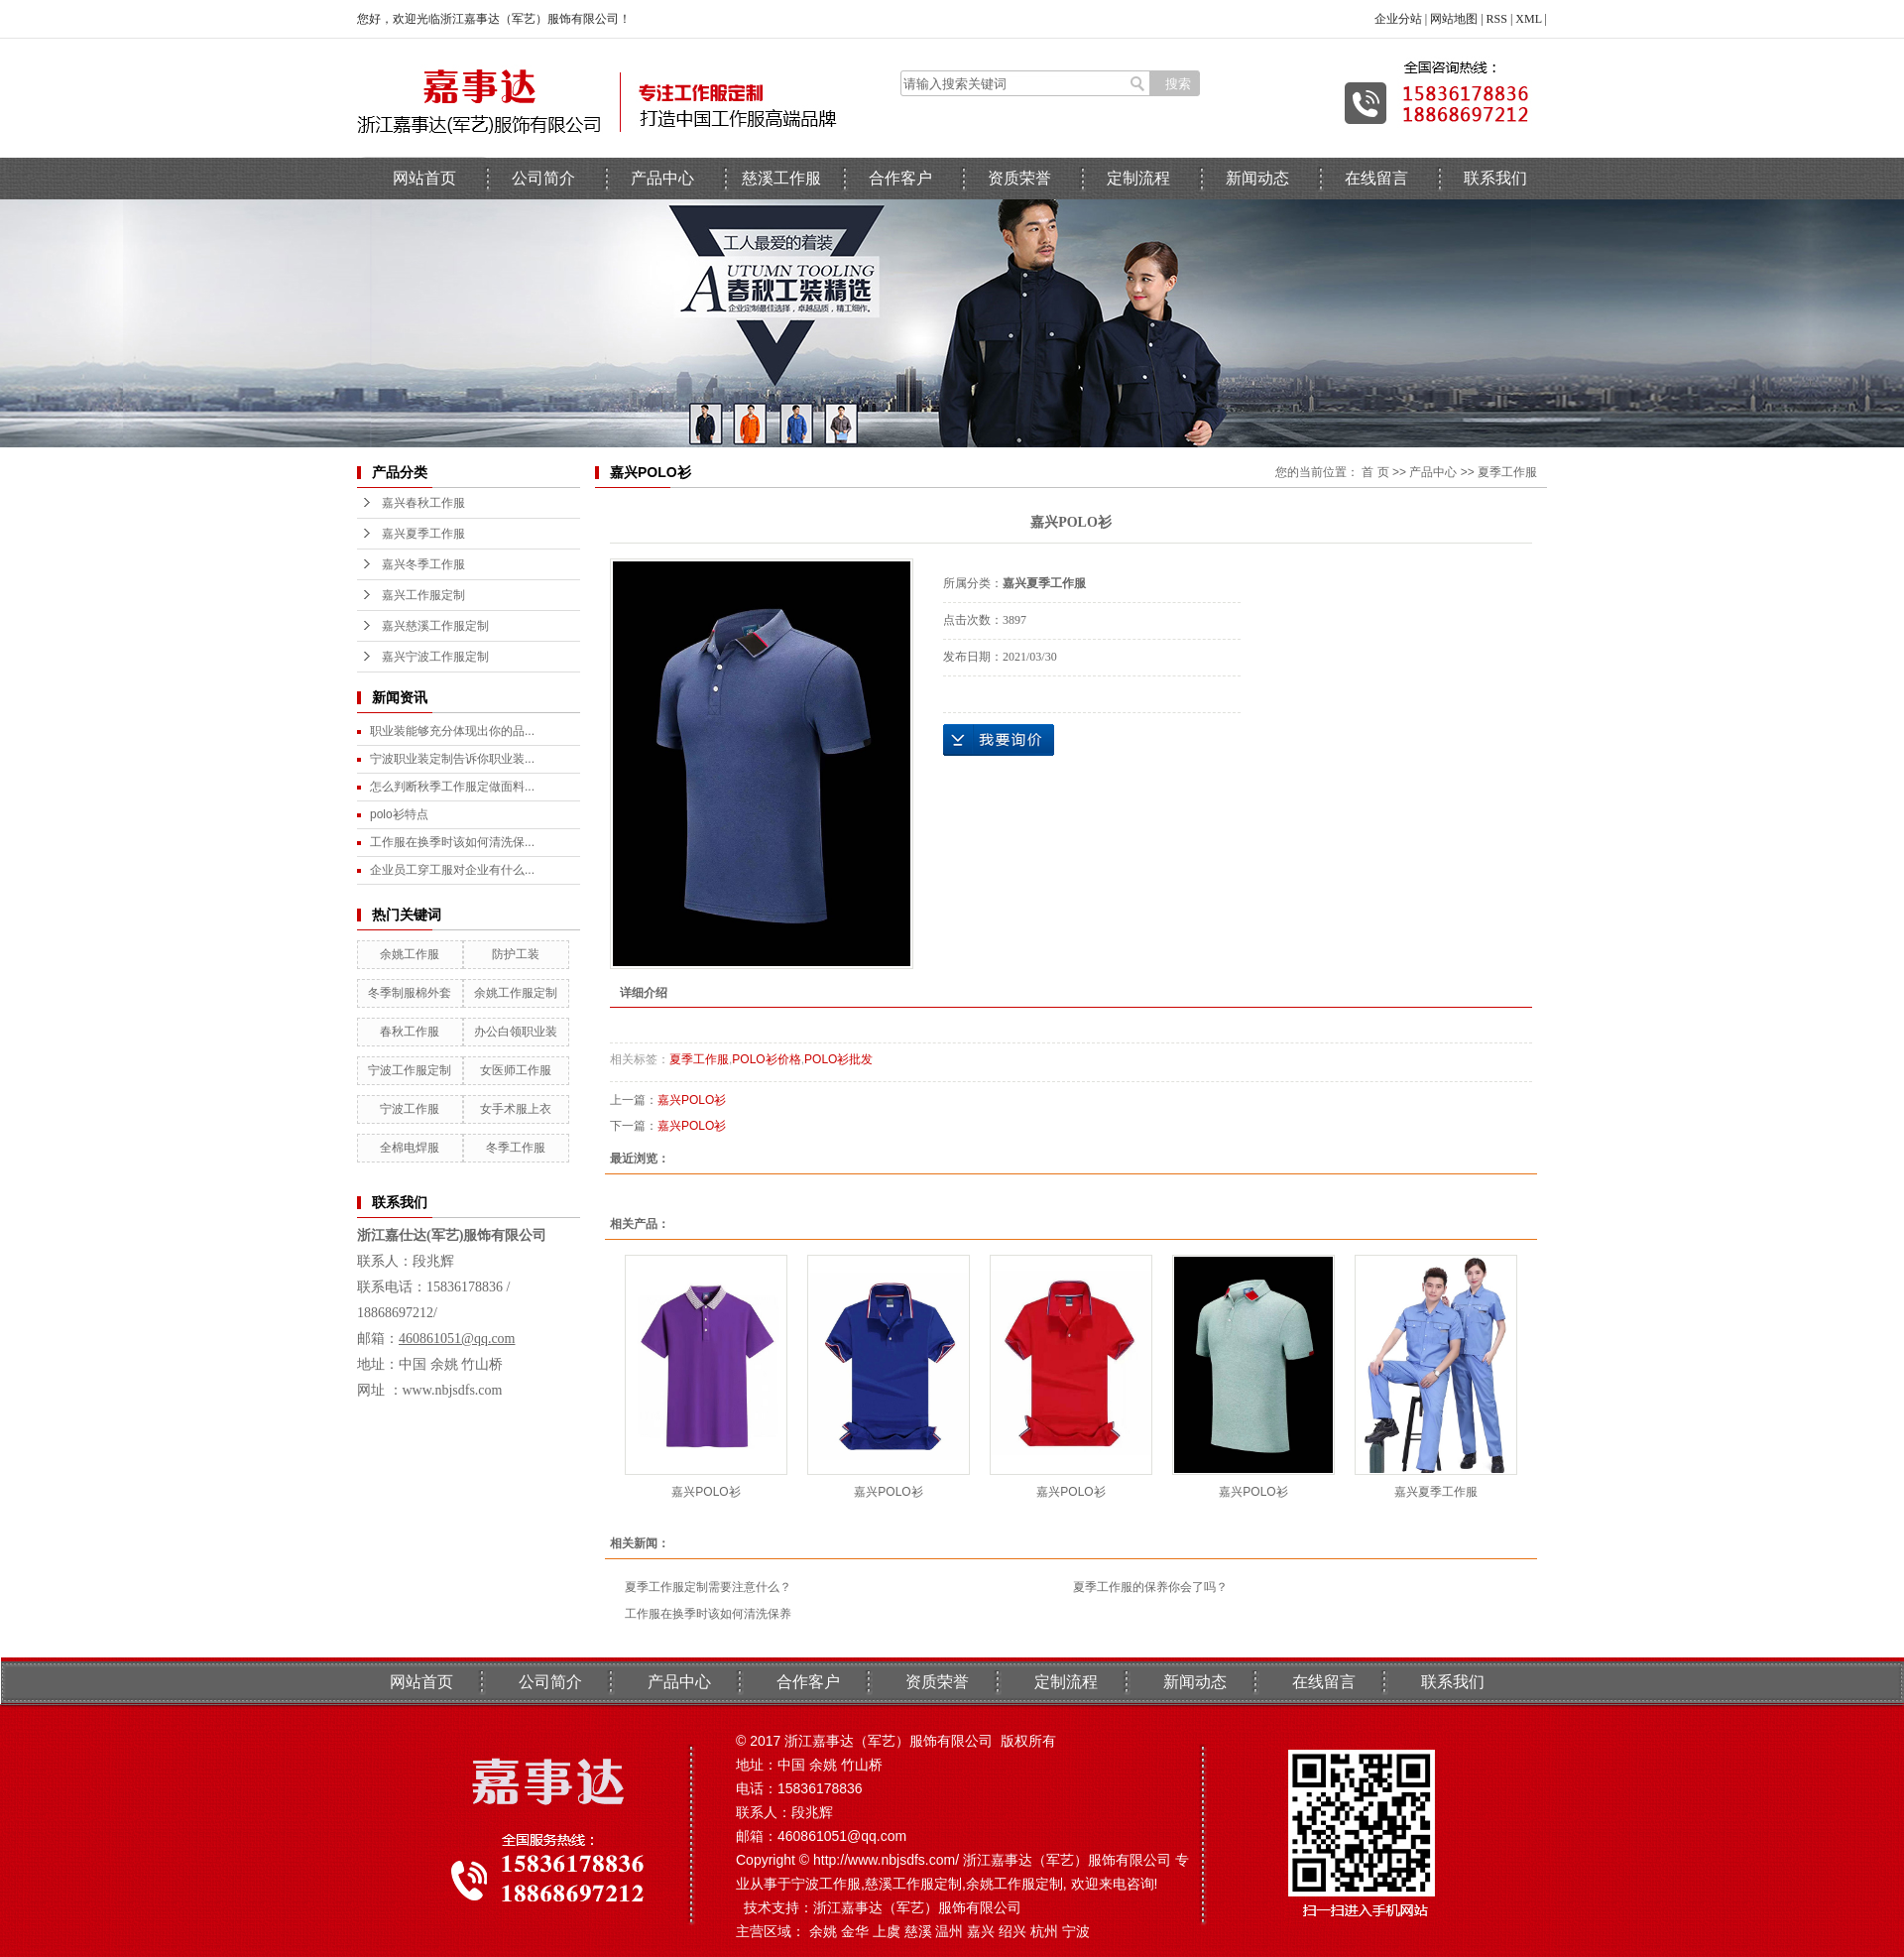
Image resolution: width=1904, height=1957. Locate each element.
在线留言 (1376, 178)
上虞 (886, 1931)
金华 (855, 1931)
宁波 (1076, 1931)
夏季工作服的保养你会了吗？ (1150, 1587)
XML (1528, 19)
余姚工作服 (409, 954)
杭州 (1044, 1931)
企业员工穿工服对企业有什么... (452, 870)
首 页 (1375, 472)
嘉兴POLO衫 (691, 1100)
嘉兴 (981, 1931)
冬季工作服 (515, 1148)
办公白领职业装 (515, 1032)
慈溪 (918, 1931)
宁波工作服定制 (409, 1070)
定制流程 (1138, 178)
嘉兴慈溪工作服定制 (435, 626)
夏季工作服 (1507, 472)
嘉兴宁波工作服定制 (435, 657)
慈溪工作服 (781, 178)
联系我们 (1495, 178)
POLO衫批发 (838, 1059)
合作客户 (900, 178)
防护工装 (515, 954)
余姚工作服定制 (515, 993)
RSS (1497, 19)
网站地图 (1454, 19)
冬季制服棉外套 (409, 993)
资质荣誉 (1019, 178)
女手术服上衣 (515, 1109)
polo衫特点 (399, 814)
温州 (949, 1931)
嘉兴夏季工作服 (423, 534)
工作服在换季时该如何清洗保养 (708, 1614)
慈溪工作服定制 (913, 1884)
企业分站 (1398, 19)
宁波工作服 (409, 1109)
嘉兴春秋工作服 (423, 503)
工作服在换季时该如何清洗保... (452, 842)
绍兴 (1012, 1931)
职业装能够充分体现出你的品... (452, 731)
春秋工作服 (409, 1032)
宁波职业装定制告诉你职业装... (452, 759)
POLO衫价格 (766, 1059)
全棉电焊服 (409, 1148)
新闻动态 (1257, 178)
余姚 (823, 1931)
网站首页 (424, 178)
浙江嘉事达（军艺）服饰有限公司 (917, 1907)
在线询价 (998, 740)
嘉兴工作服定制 (423, 595)
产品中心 (662, 178)
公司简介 (543, 178)
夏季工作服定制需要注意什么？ (708, 1587)
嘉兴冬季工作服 (423, 564)
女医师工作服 (515, 1070)
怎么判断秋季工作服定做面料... (452, 787)
